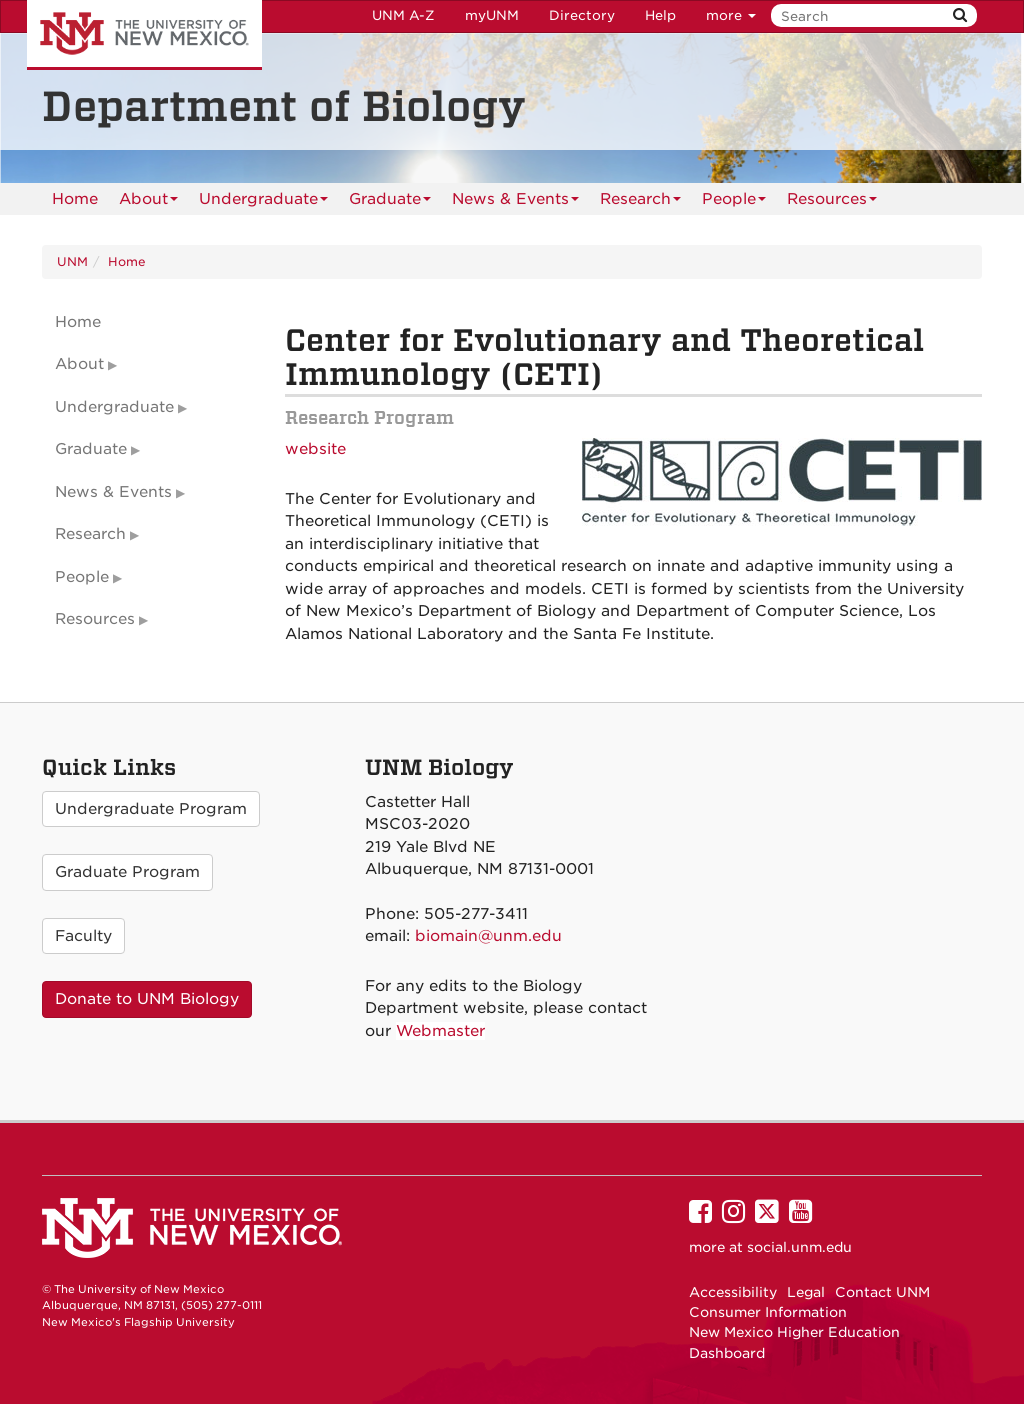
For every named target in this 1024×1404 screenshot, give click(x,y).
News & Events (515, 202)
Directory (582, 15)
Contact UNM (882, 1292)
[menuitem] (75, 199)
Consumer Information (768, 1312)
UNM (72, 261)
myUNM (492, 15)
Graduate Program (127, 872)
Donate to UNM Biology (147, 999)
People (734, 202)
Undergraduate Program (151, 809)
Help (660, 15)
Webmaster (440, 1031)
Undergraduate (263, 202)
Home (75, 199)
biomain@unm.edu (488, 936)
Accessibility (733, 1292)
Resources (832, 202)
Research (640, 202)
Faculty (83, 936)
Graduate (390, 202)
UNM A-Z (403, 15)
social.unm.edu (799, 1247)
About (148, 202)
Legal (806, 1292)
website (315, 449)
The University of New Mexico (144, 35)
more (731, 15)
